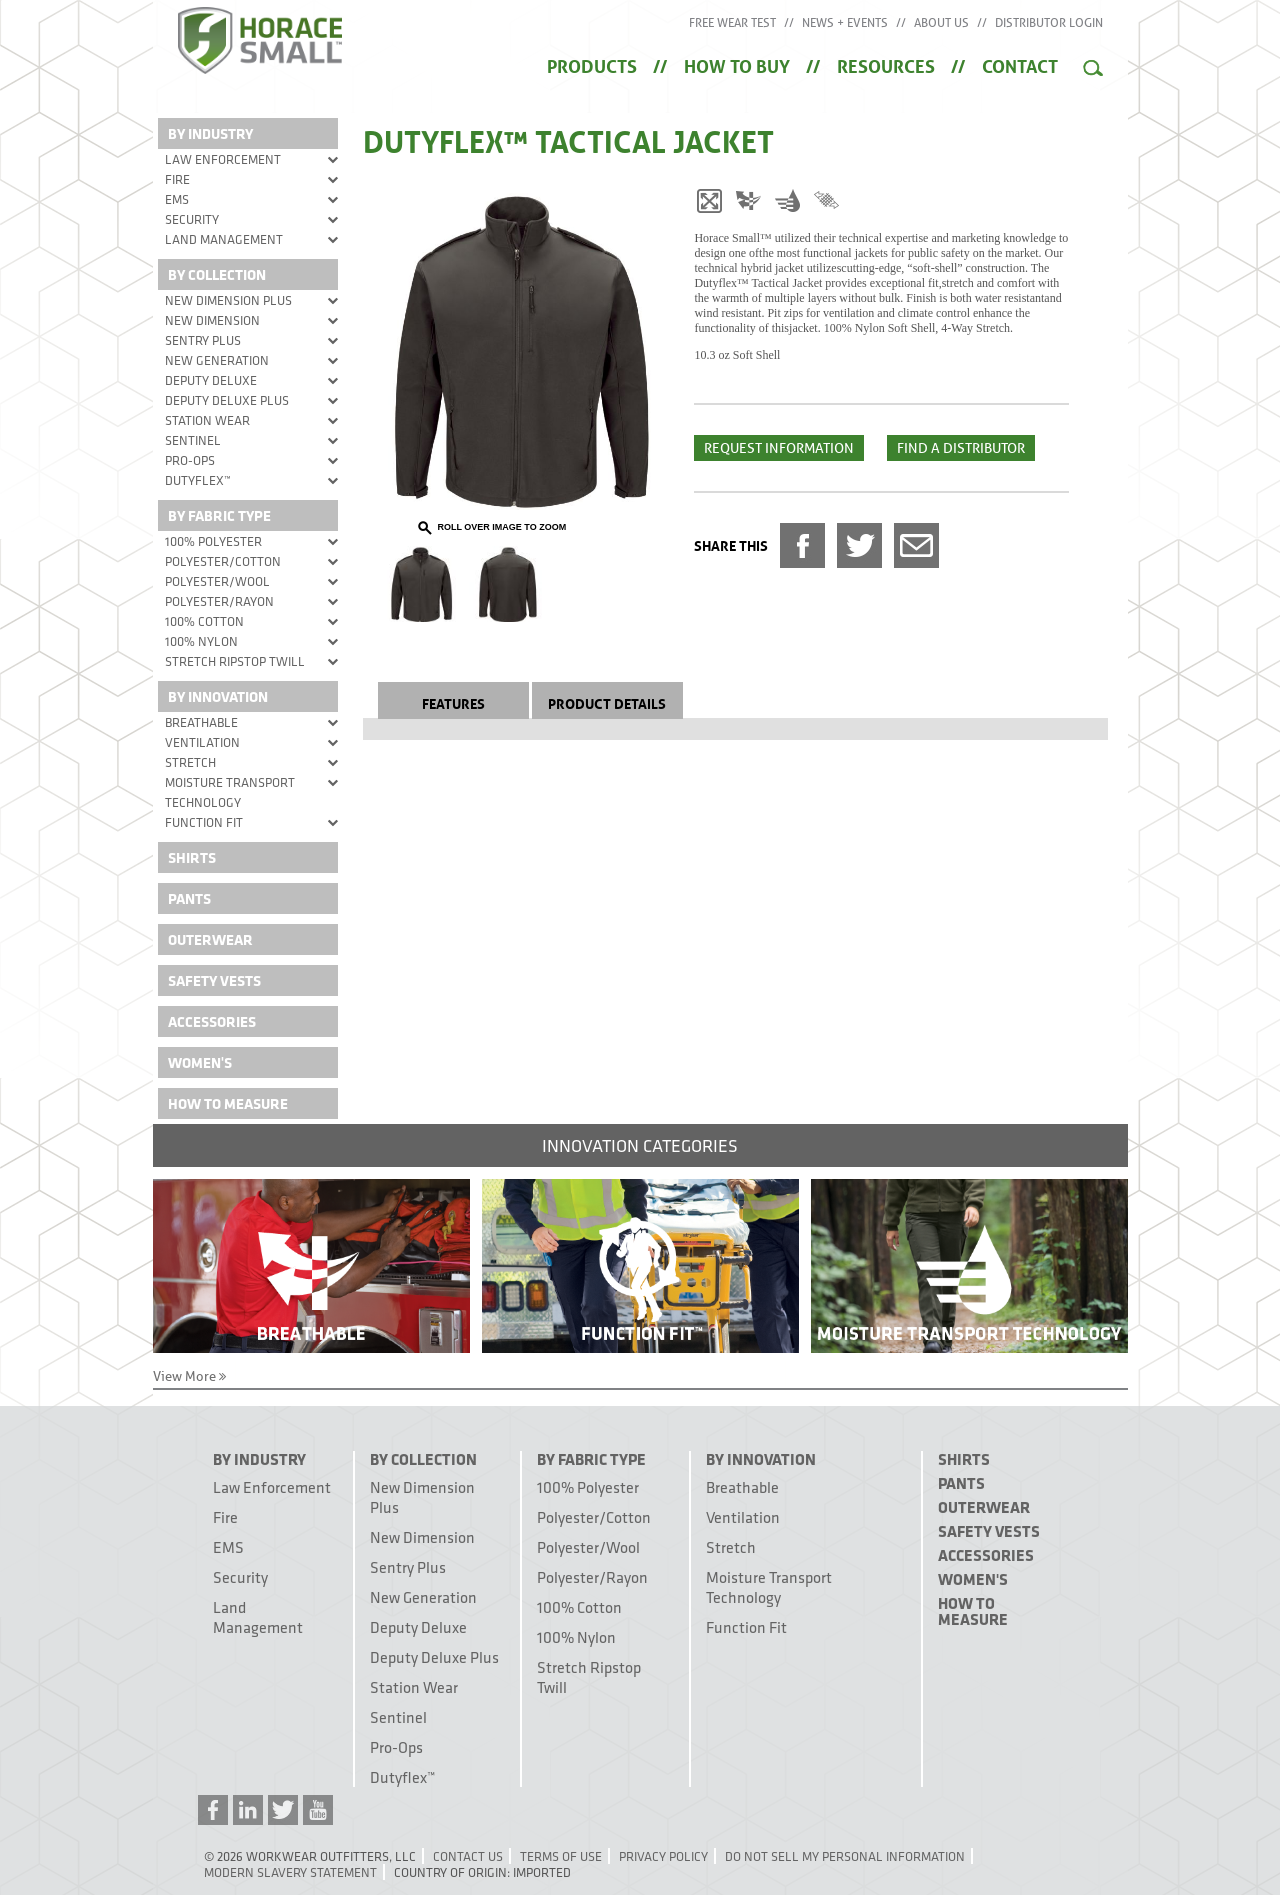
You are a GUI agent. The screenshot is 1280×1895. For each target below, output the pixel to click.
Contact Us (468, 1856)
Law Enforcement (223, 159)
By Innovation (218, 696)
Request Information (779, 448)
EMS (177, 199)
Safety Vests (214, 980)
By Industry (210, 133)
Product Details (607, 702)
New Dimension (212, 320)
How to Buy (737, 64)
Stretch (190, 762)
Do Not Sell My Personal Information (845, 1856)
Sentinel (193, 440)
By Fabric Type (219, 515)
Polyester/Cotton (223, 561)
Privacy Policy (663, 1856)
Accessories (212, 1021)
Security (192, 219)
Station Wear (207, 420)
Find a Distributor (961, 448)
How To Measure (228, 1103)
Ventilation (202, 742)
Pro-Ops (190, 460)
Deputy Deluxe (211, 380)
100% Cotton (204, 621)
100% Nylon (201, 641)
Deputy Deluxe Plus (227, 400)
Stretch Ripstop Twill (235, 661)
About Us (941, 23)
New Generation (217, 360)
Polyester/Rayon (219, 601)
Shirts (192, 857)
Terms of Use (561, 1856)
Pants (189, 898)
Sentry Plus (203, 340)
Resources (886, 64)
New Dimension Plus (228, 300)
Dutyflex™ (198, 480)
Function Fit (204, 822)
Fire (177, 179)
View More (189, 1376)
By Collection (217, 274)
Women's (200, 1062)
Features (453, 702)
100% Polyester (213, 541)
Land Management (224, 239)
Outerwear (210, 939)
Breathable (201, 722)
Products (592, 64)
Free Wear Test (732, 23)
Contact (1020, 64)
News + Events (845, 23)
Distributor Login (1049, 23)
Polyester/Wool (217, 581)
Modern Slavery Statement (290, 1872)
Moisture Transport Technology (230, 792)
